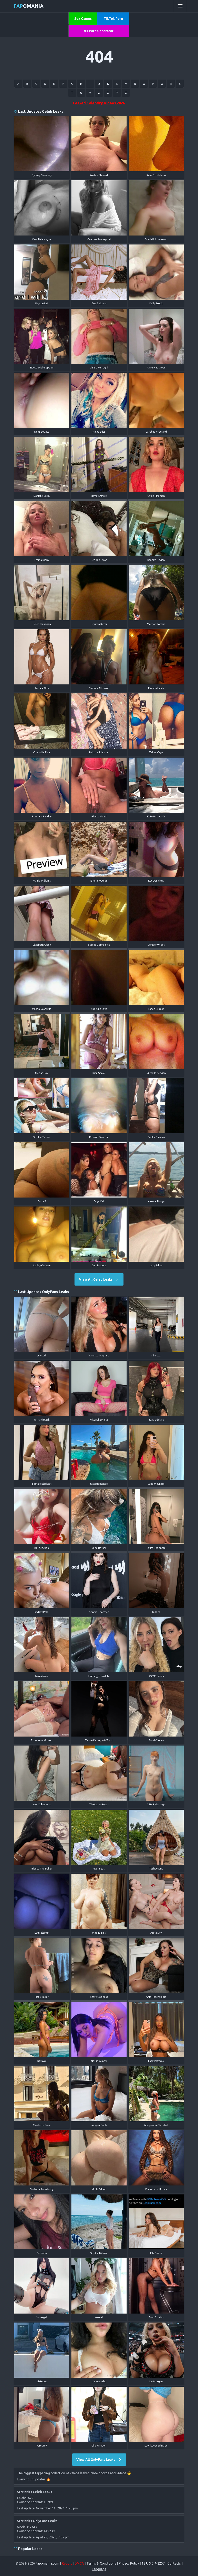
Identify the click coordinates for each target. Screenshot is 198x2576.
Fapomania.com (47, 2563)
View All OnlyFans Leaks (99, 2460)
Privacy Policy (129, 2563)
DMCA (79, 2563)
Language (99, 2569)
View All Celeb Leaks (99, 1279)
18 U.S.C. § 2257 (153, 2563)
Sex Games (83, 18)
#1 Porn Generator (98, 31)
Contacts (174, 2563)
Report (67, 2563)
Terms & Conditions (101, 2563)
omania (28, 6)
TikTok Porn (113, 18)
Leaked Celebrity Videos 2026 (99, 103)
